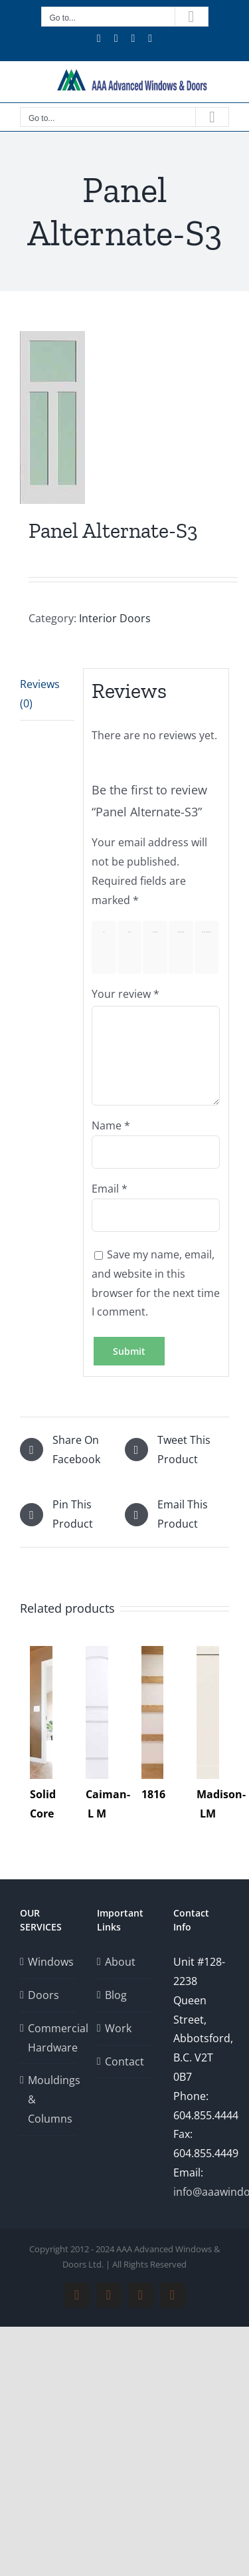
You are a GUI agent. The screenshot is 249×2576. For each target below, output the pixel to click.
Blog (116, 1995)
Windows (48, 1961)
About (120, 1961)
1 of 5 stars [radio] (106, 947)
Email (109, 1188)
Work (118, 2028)
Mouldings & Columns (48, 2099)
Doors (43, 1995)
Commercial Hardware (48, 2038)
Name (111, 1125)
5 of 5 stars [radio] (209, 947)
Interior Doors (115, 618)
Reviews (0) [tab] (40, 694)
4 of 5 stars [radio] (183, 947)
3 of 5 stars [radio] (157, 947)
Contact (124, 2061)
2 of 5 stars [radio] (132, 947)
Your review (125, 994)
